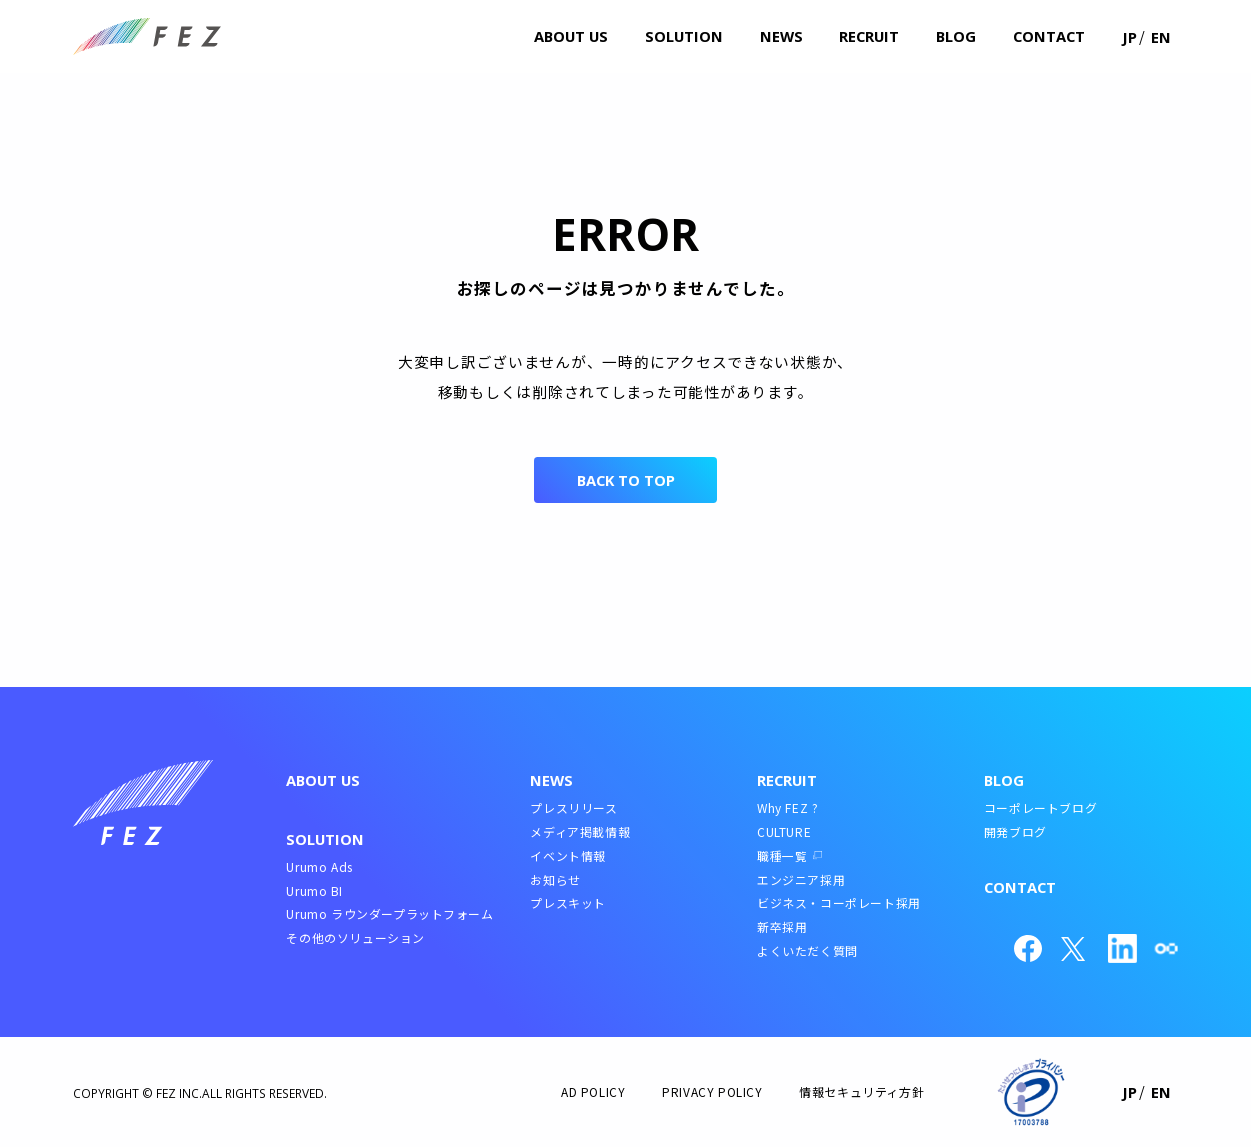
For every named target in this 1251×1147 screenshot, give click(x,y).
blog (956, 36)
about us (571, 36)
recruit (869, 36)
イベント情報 (568, 855)
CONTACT (1020, 887)
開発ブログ (1015, 831)
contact (1049, 36)
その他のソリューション (355, 937)
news (781, 36)
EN (1161, 37)
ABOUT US (323, 780)
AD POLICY (593, 1091)
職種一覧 (782, 855)
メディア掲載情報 (580, 831)
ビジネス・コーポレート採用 (839, 902)
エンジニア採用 (801, 879)
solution (684, 36)
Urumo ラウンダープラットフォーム (389, 913)
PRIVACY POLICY (712, 1091)
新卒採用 (782, 926)
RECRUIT (787, 780)
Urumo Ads (319, 866)
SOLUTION (325, 839)
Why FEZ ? (787, 807)
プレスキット (568, 902)
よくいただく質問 (807, 950)
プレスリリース (573, 807)
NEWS (551, 780)
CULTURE (784, 831)
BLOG (1004, 780)
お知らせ (555, 879)
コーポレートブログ (1040, 807)
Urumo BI (314, 890)
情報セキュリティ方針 (861, 1091)
